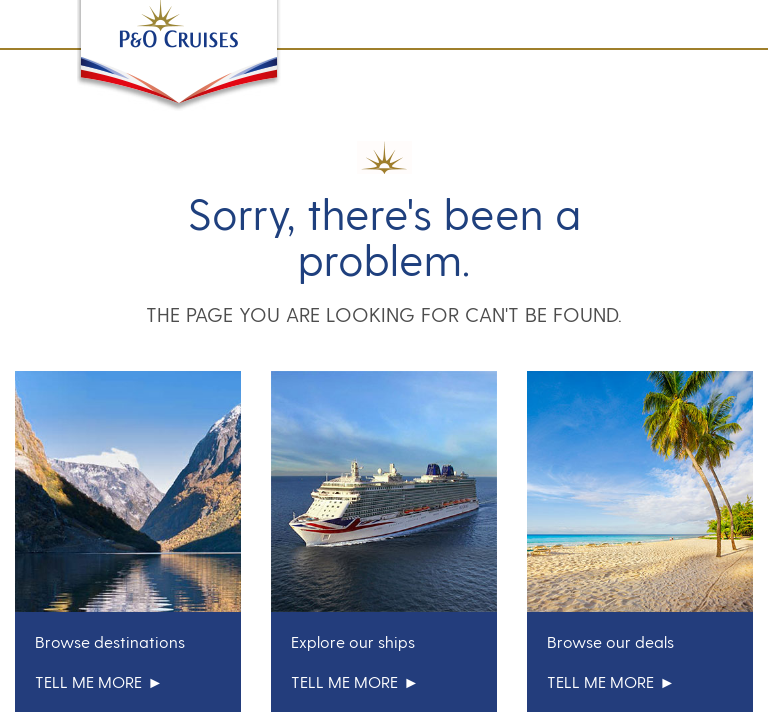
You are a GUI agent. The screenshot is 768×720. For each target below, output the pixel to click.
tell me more (99, 681)
